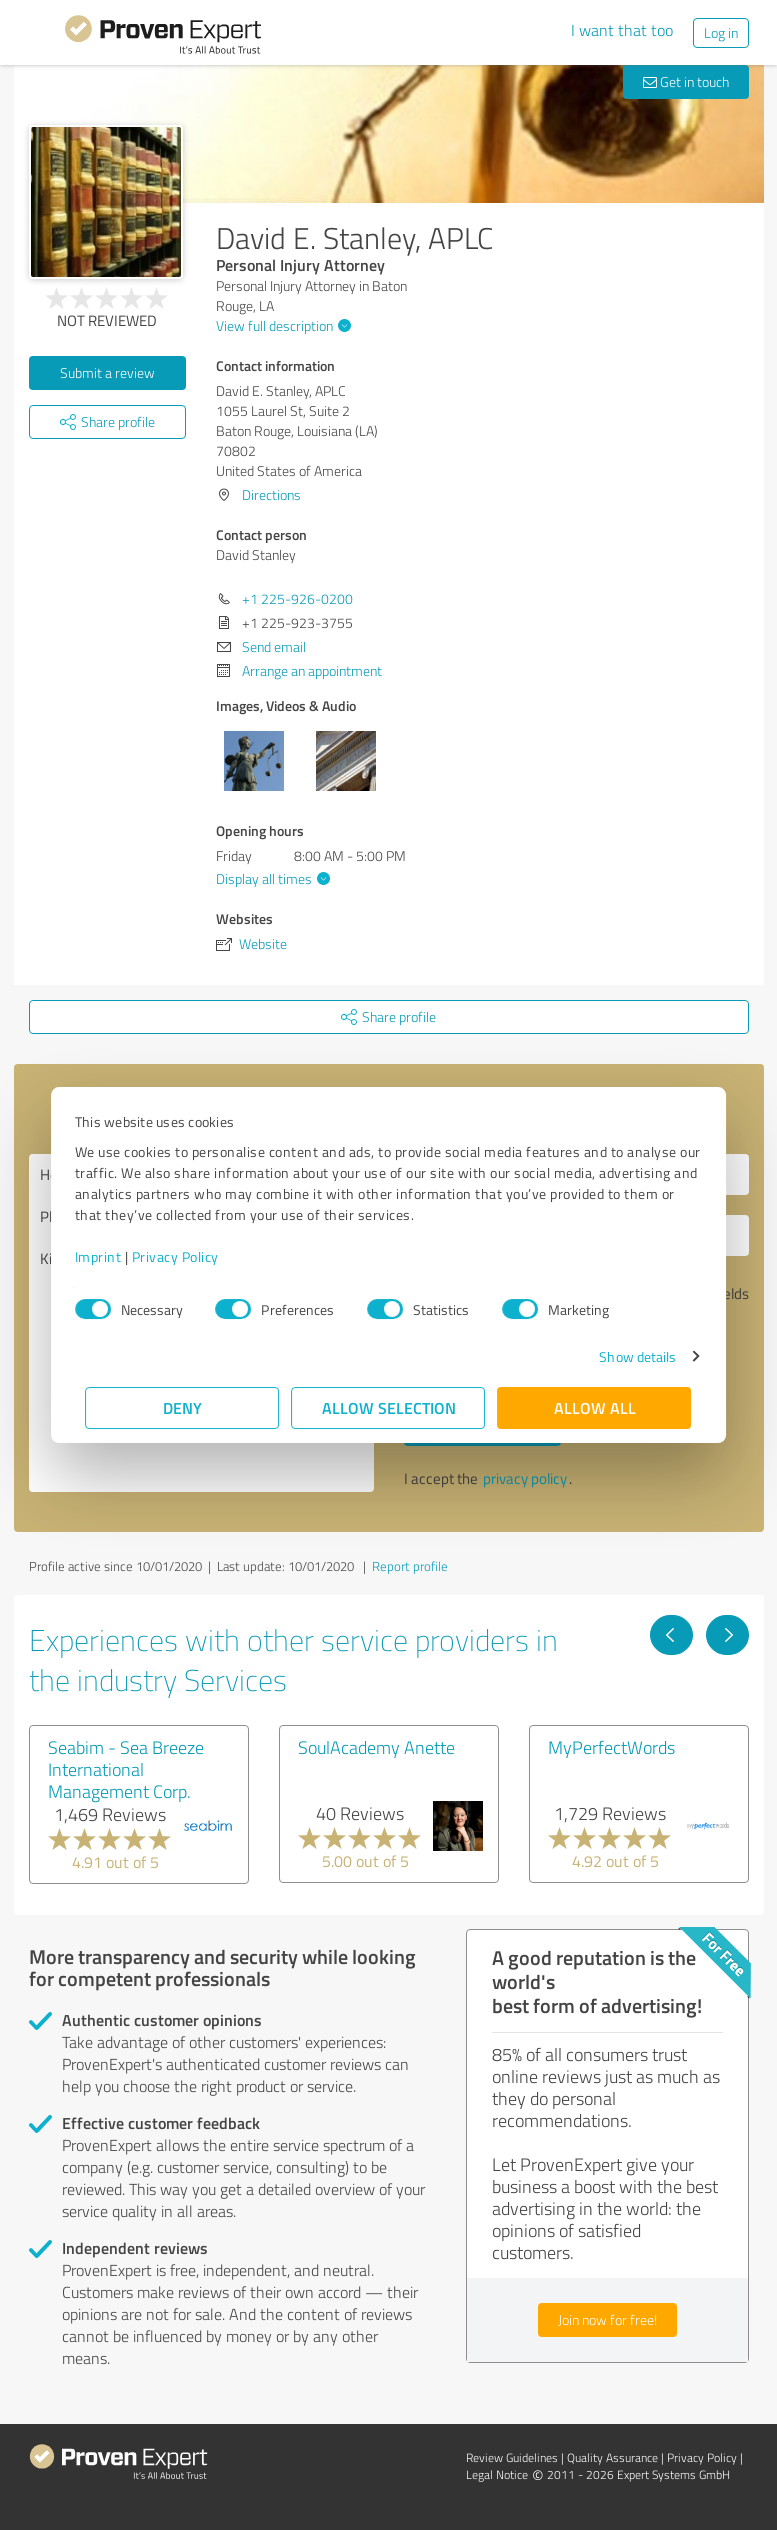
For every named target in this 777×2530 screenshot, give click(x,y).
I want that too (622, 30)
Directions (271, 494)
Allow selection (389, 1407)
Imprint (109, 1256)
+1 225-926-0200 (297, 598)
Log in (721, 32)
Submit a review (107, 372)
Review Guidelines (512, 2457)
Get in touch (686, 81)
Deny (182, 1407)
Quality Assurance (612, 2457)
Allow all (595, 1407)
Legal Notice (497, 2474)
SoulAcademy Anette (376, 1747)
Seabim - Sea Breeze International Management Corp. (126, 1769)
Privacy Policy (186, 1256)
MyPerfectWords (611, 1747)
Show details (626, 1356)
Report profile (410, 1566)
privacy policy (525, 1478)
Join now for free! (607, 2319)
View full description (281, 325)
